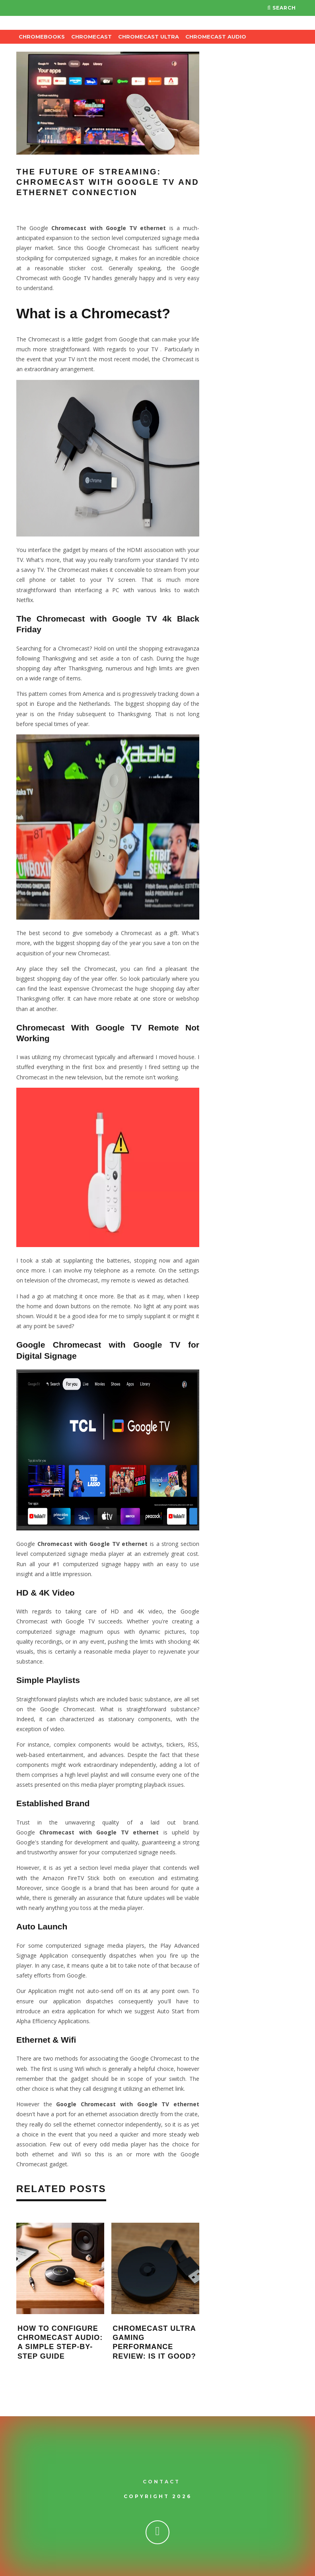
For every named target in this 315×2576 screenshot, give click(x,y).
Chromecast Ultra (148, 36)
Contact (161, 2482)
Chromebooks (42, 36)
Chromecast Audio (215, 36)
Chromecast (91, 36)
